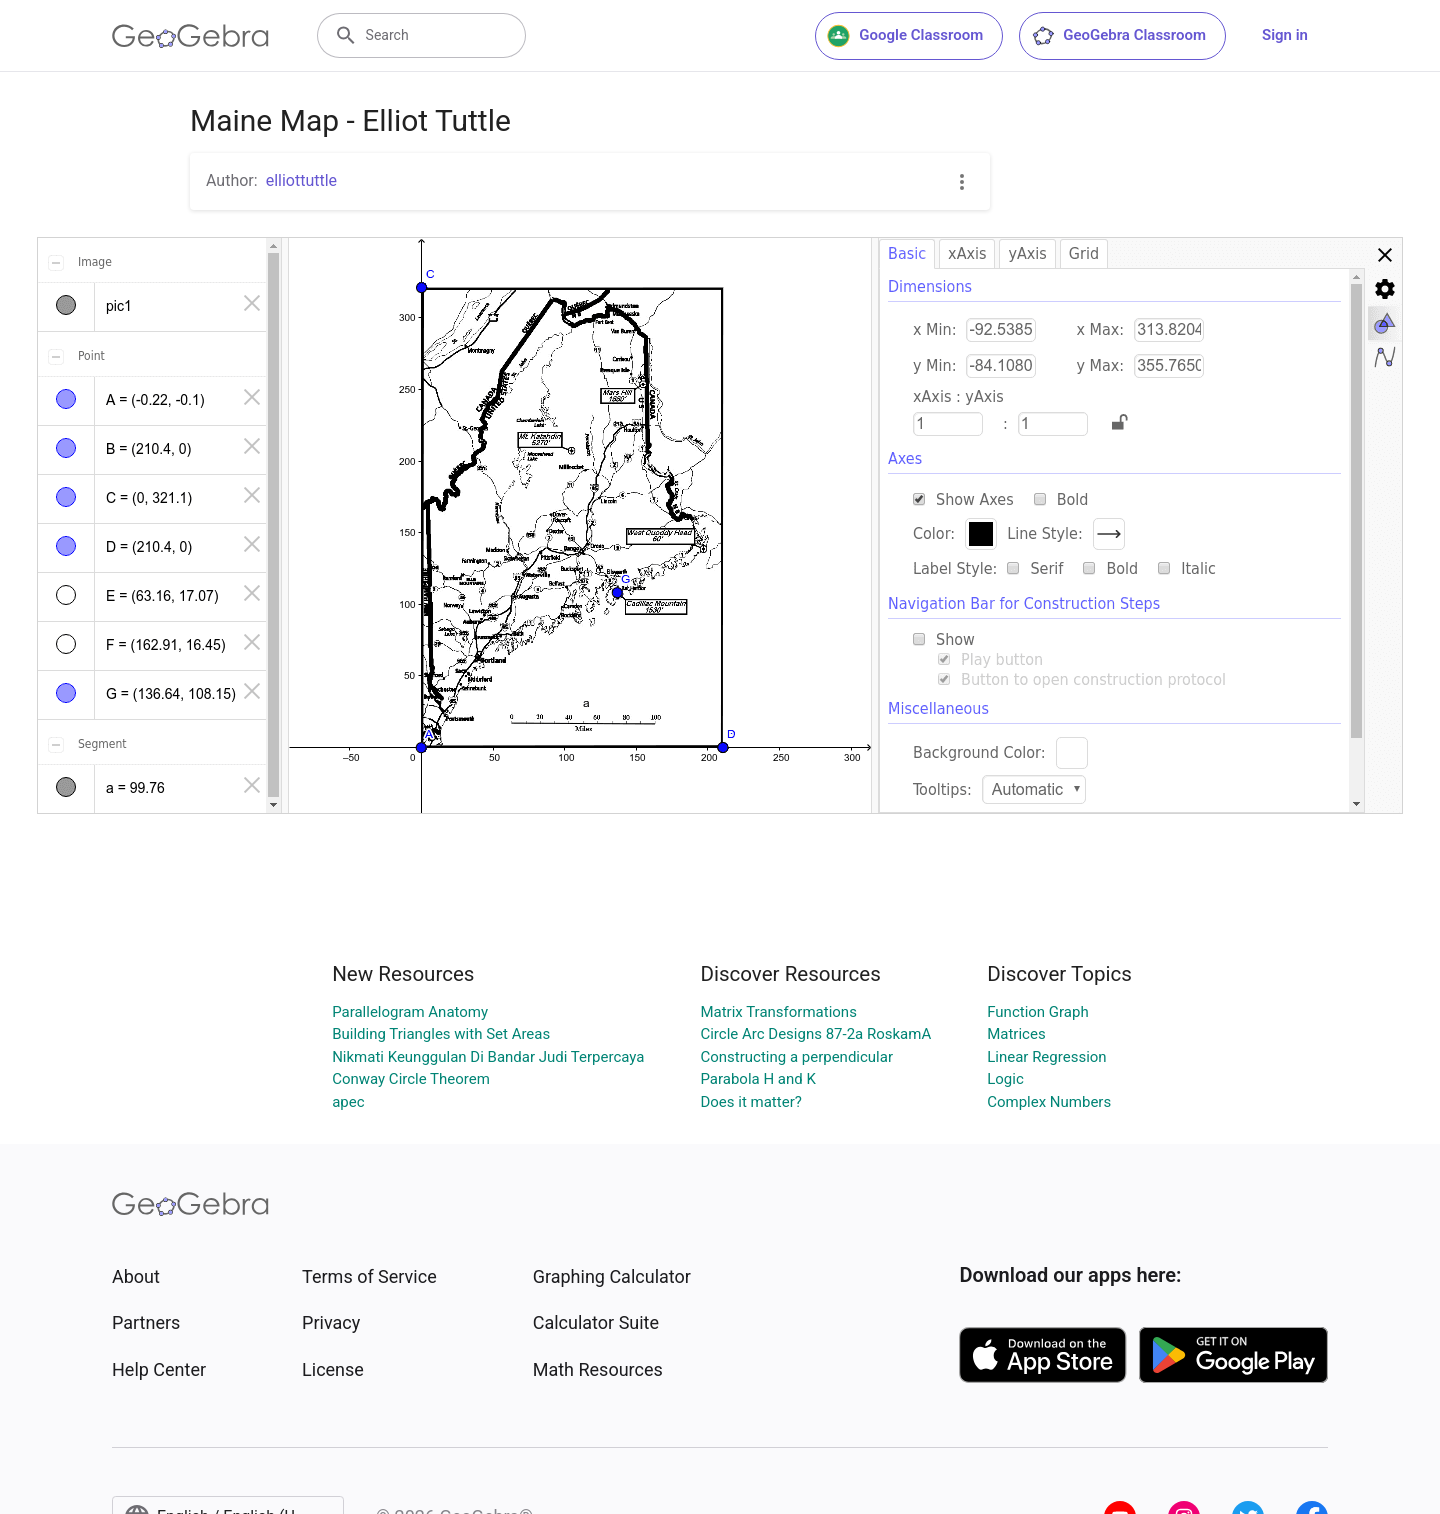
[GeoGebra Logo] (190, 36)
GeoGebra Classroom (1118, 36)
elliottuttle (301, 180)
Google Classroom (905, 36)
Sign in (1285, 35)
